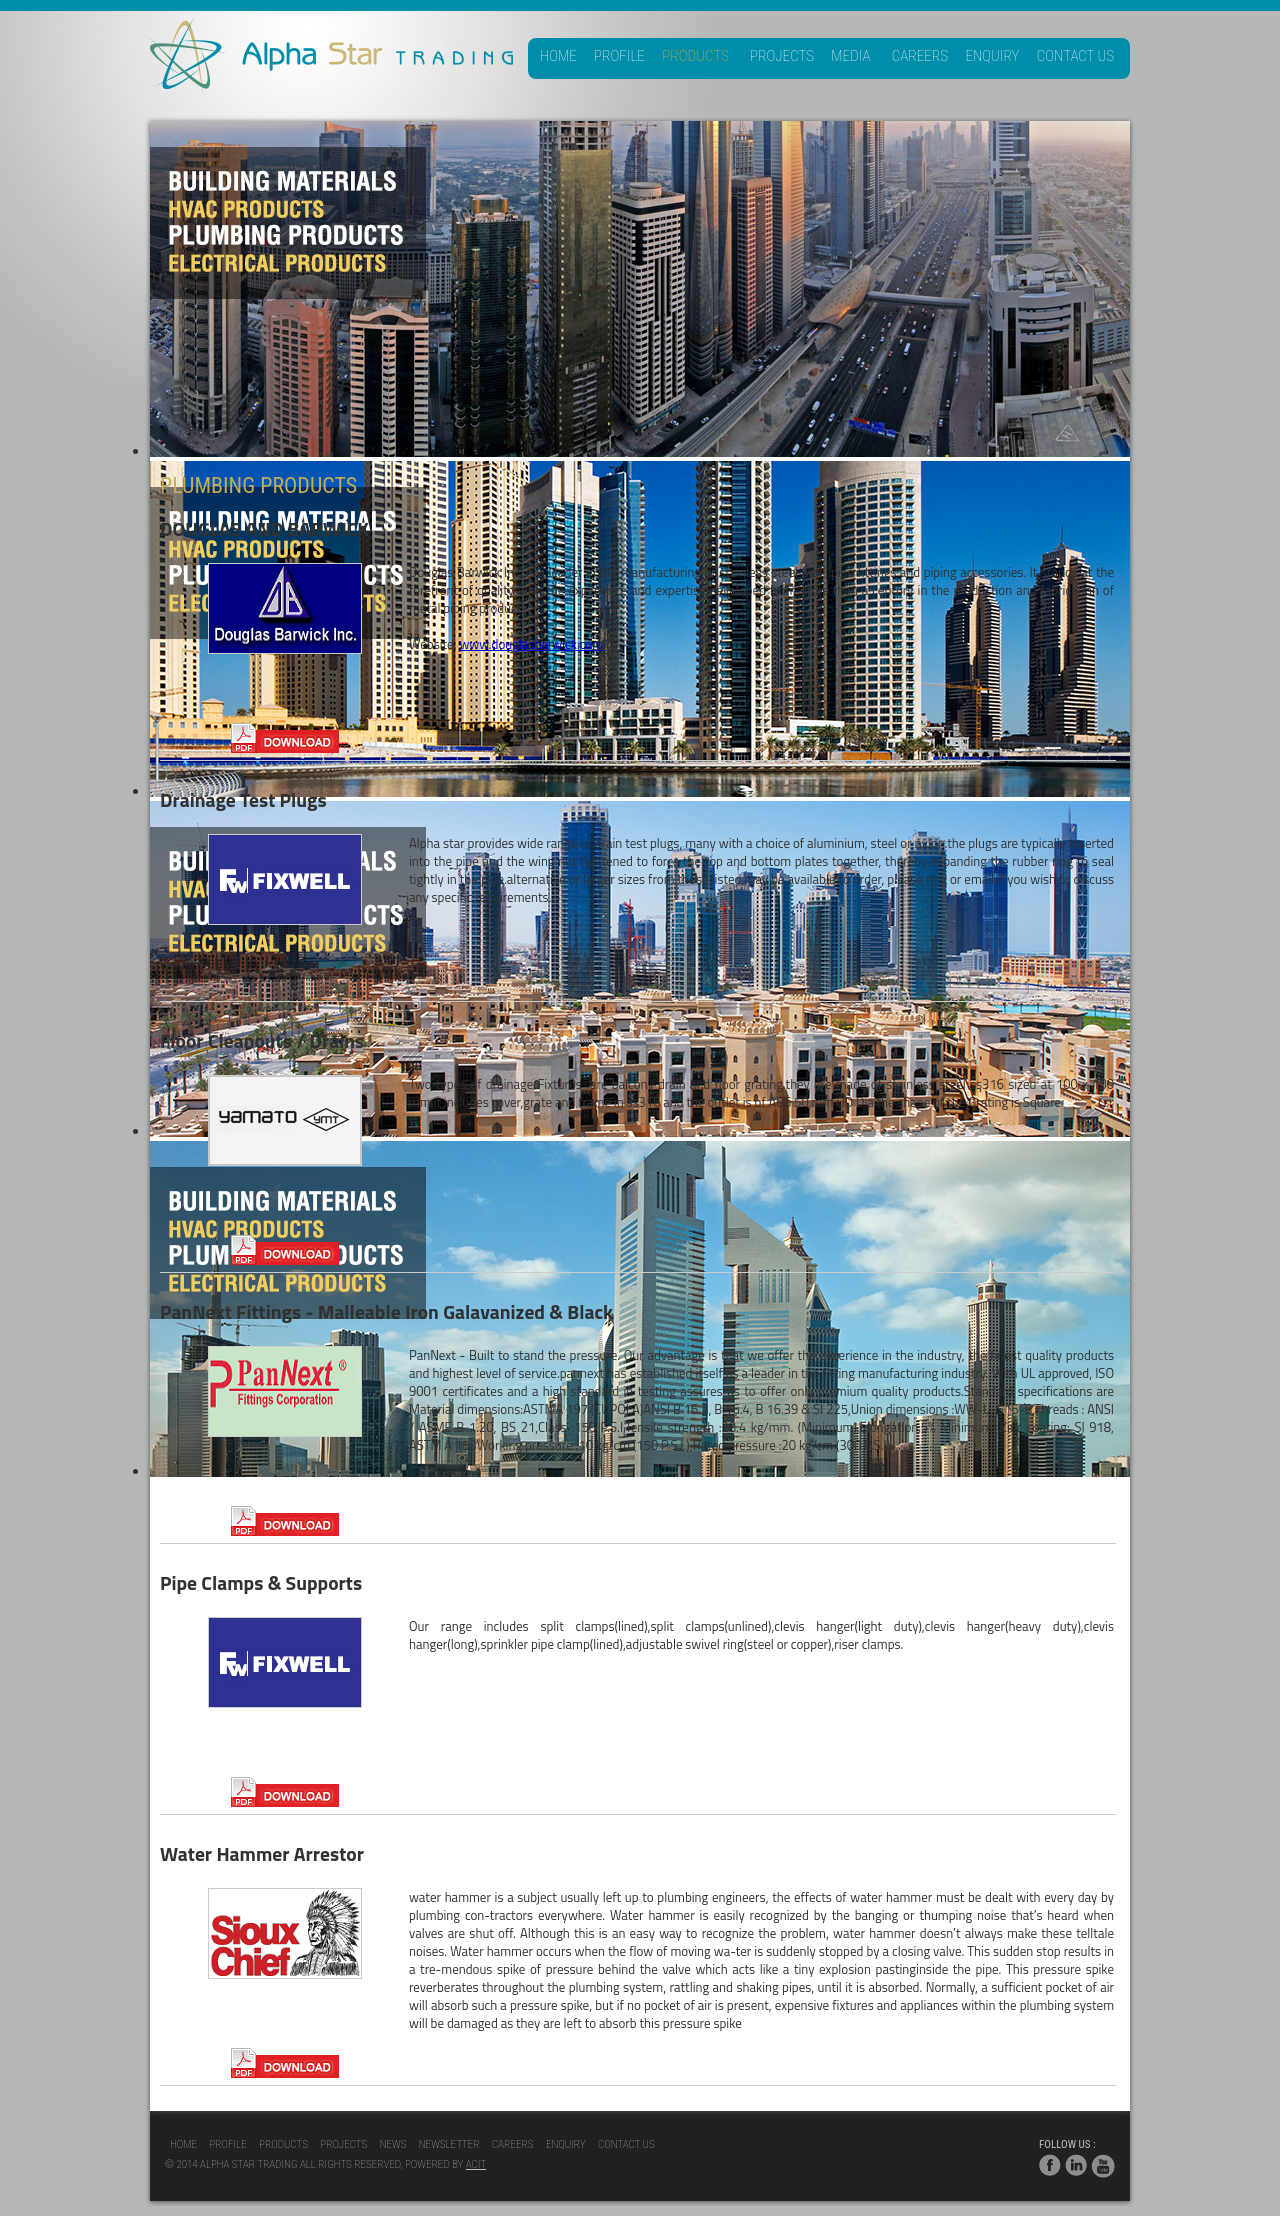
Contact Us (1075, 56)
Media (850, 56)
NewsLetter (449, 2144)
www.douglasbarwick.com (531, 644)
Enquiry (992, 56)
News (393, 2144)
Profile (619, 56)
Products (695, 56)
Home (558, 56)
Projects (782, 56)
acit (476, 2164)
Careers (920, 56)
